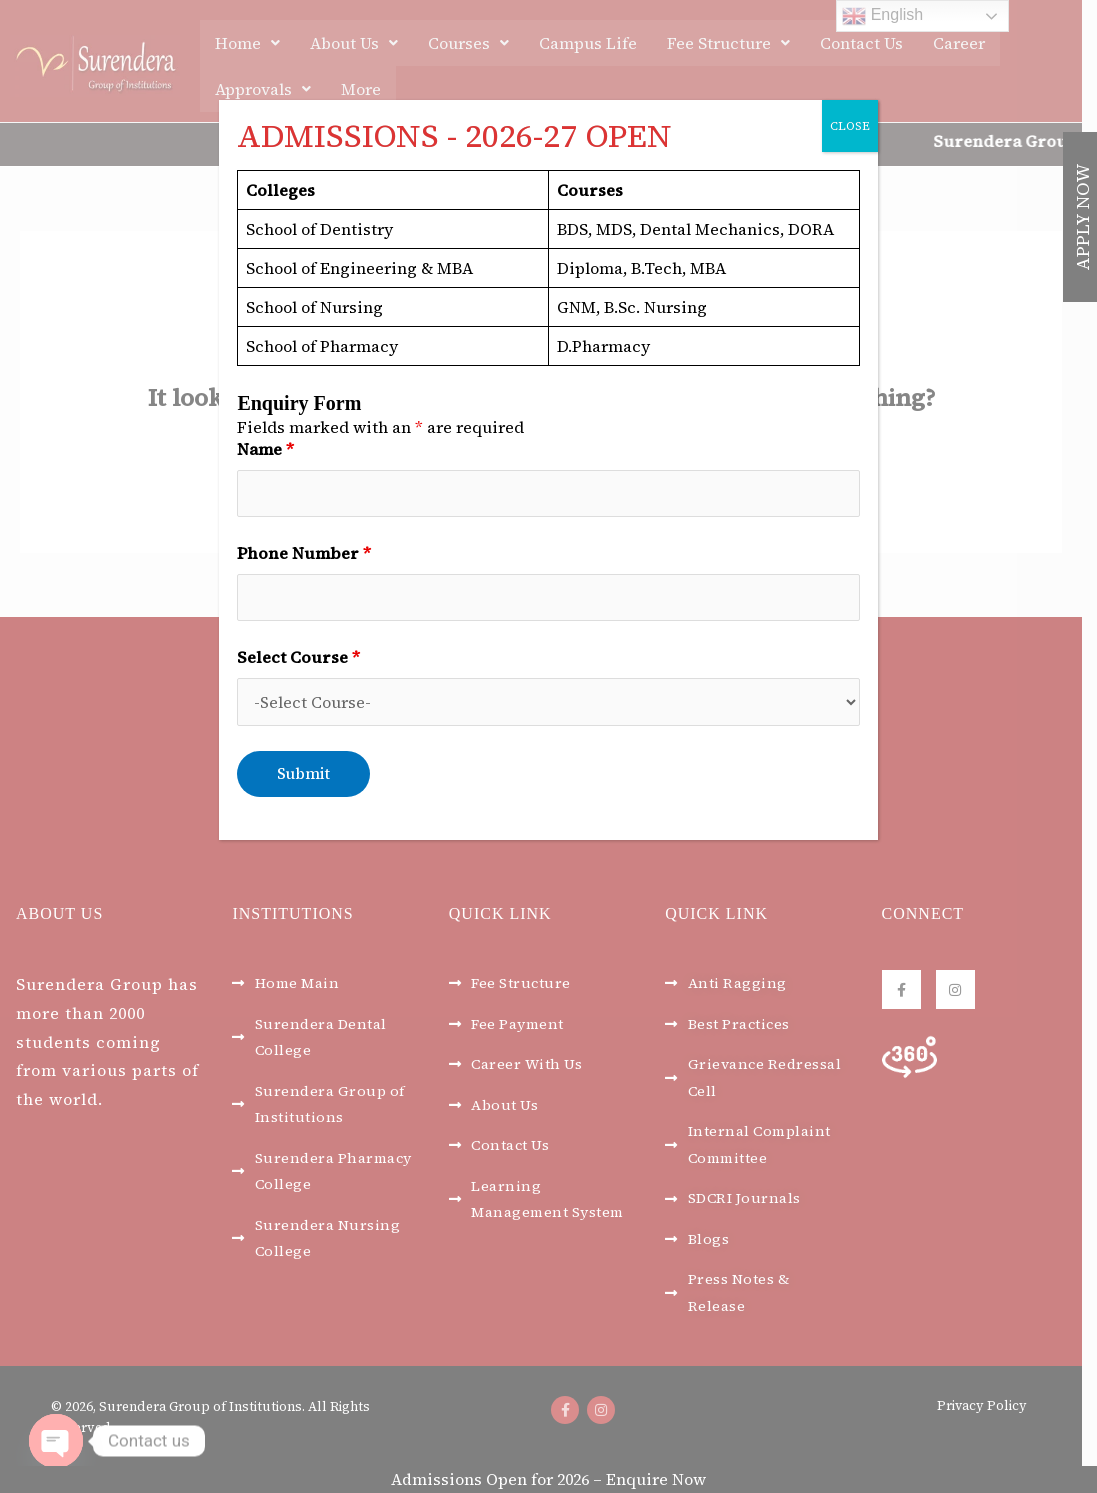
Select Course (298, 659)
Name (265, 449)
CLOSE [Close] (850, 126)
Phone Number (304, 554)
